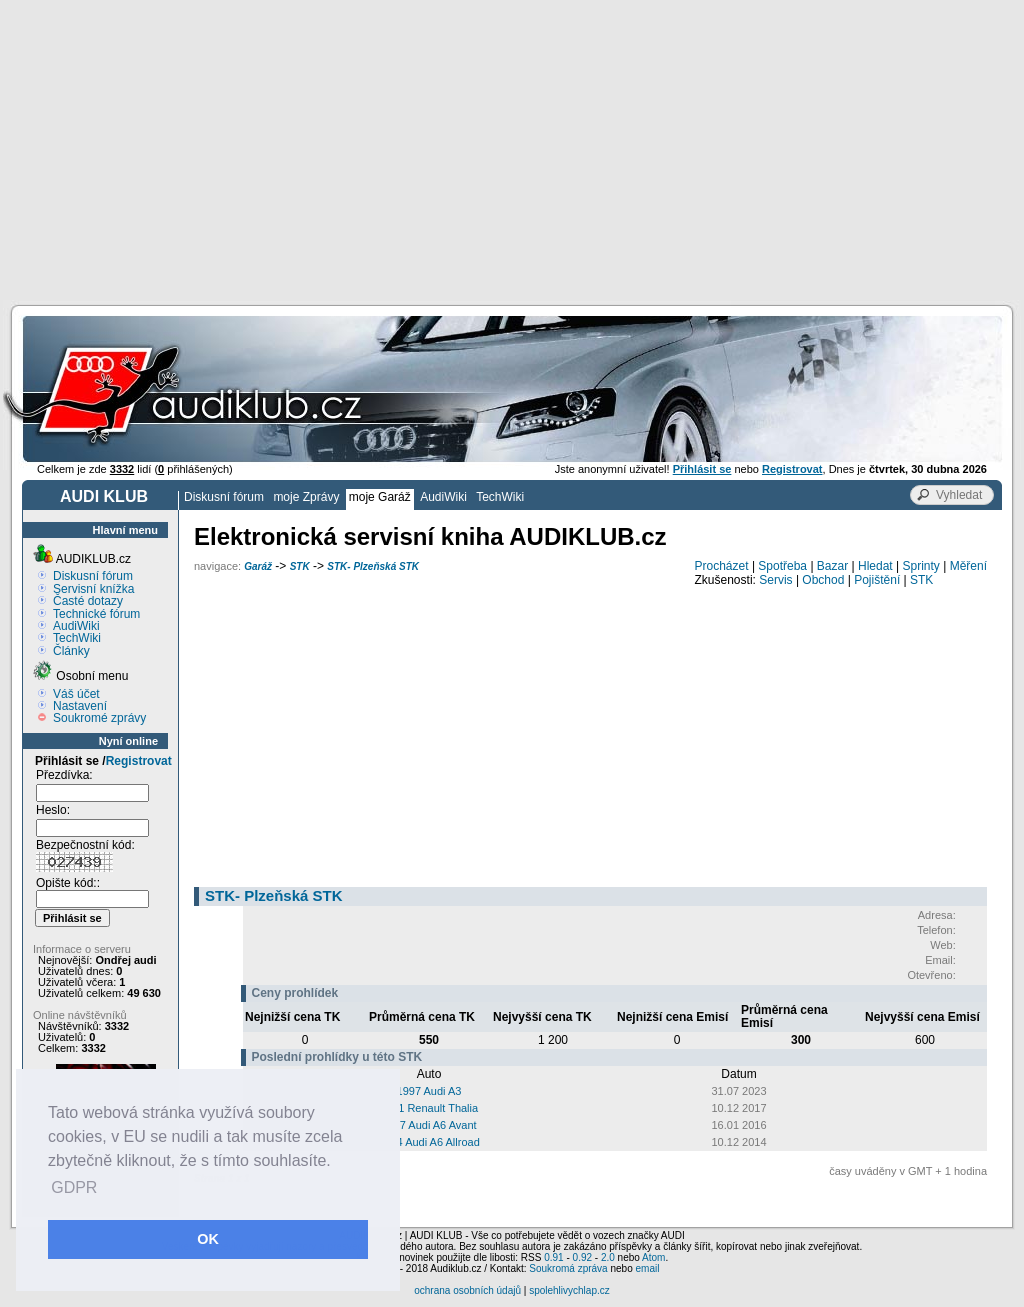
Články (71, 651)
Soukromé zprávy (99, 718)
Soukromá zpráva (568, 1268)
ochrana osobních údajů (467, 1290)
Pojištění (877, 580)
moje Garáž (380, 497)
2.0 (608, 1257)
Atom (653, 1257)
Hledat (875, 566)
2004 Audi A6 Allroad (429, 1142)
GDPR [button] (74, 1187)
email (647, 1268)
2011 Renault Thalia (429, 1108)
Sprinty (920, 566)
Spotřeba (782, 566)
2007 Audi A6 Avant (428, 1125)
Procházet (722, 566)
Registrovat (139, 761)
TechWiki (500, 497)
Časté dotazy (88, 601)
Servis (775, 580)
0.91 (553, 1257)
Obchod (823, 580)
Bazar (832, 566)
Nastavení (80, 706)
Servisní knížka (93, 589)
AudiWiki (443, 497)
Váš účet (76, 694)
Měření (968, 566)
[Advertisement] (512, 150)
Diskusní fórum (224, 497)
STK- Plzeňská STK (373, 566)
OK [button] (208, 1239)
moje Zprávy (306, 497)
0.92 (582, 1257)
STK (300, 566)
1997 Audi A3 (429, 1091)
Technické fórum (96, 614)
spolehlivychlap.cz (569, 1290)
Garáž (258, 566)
